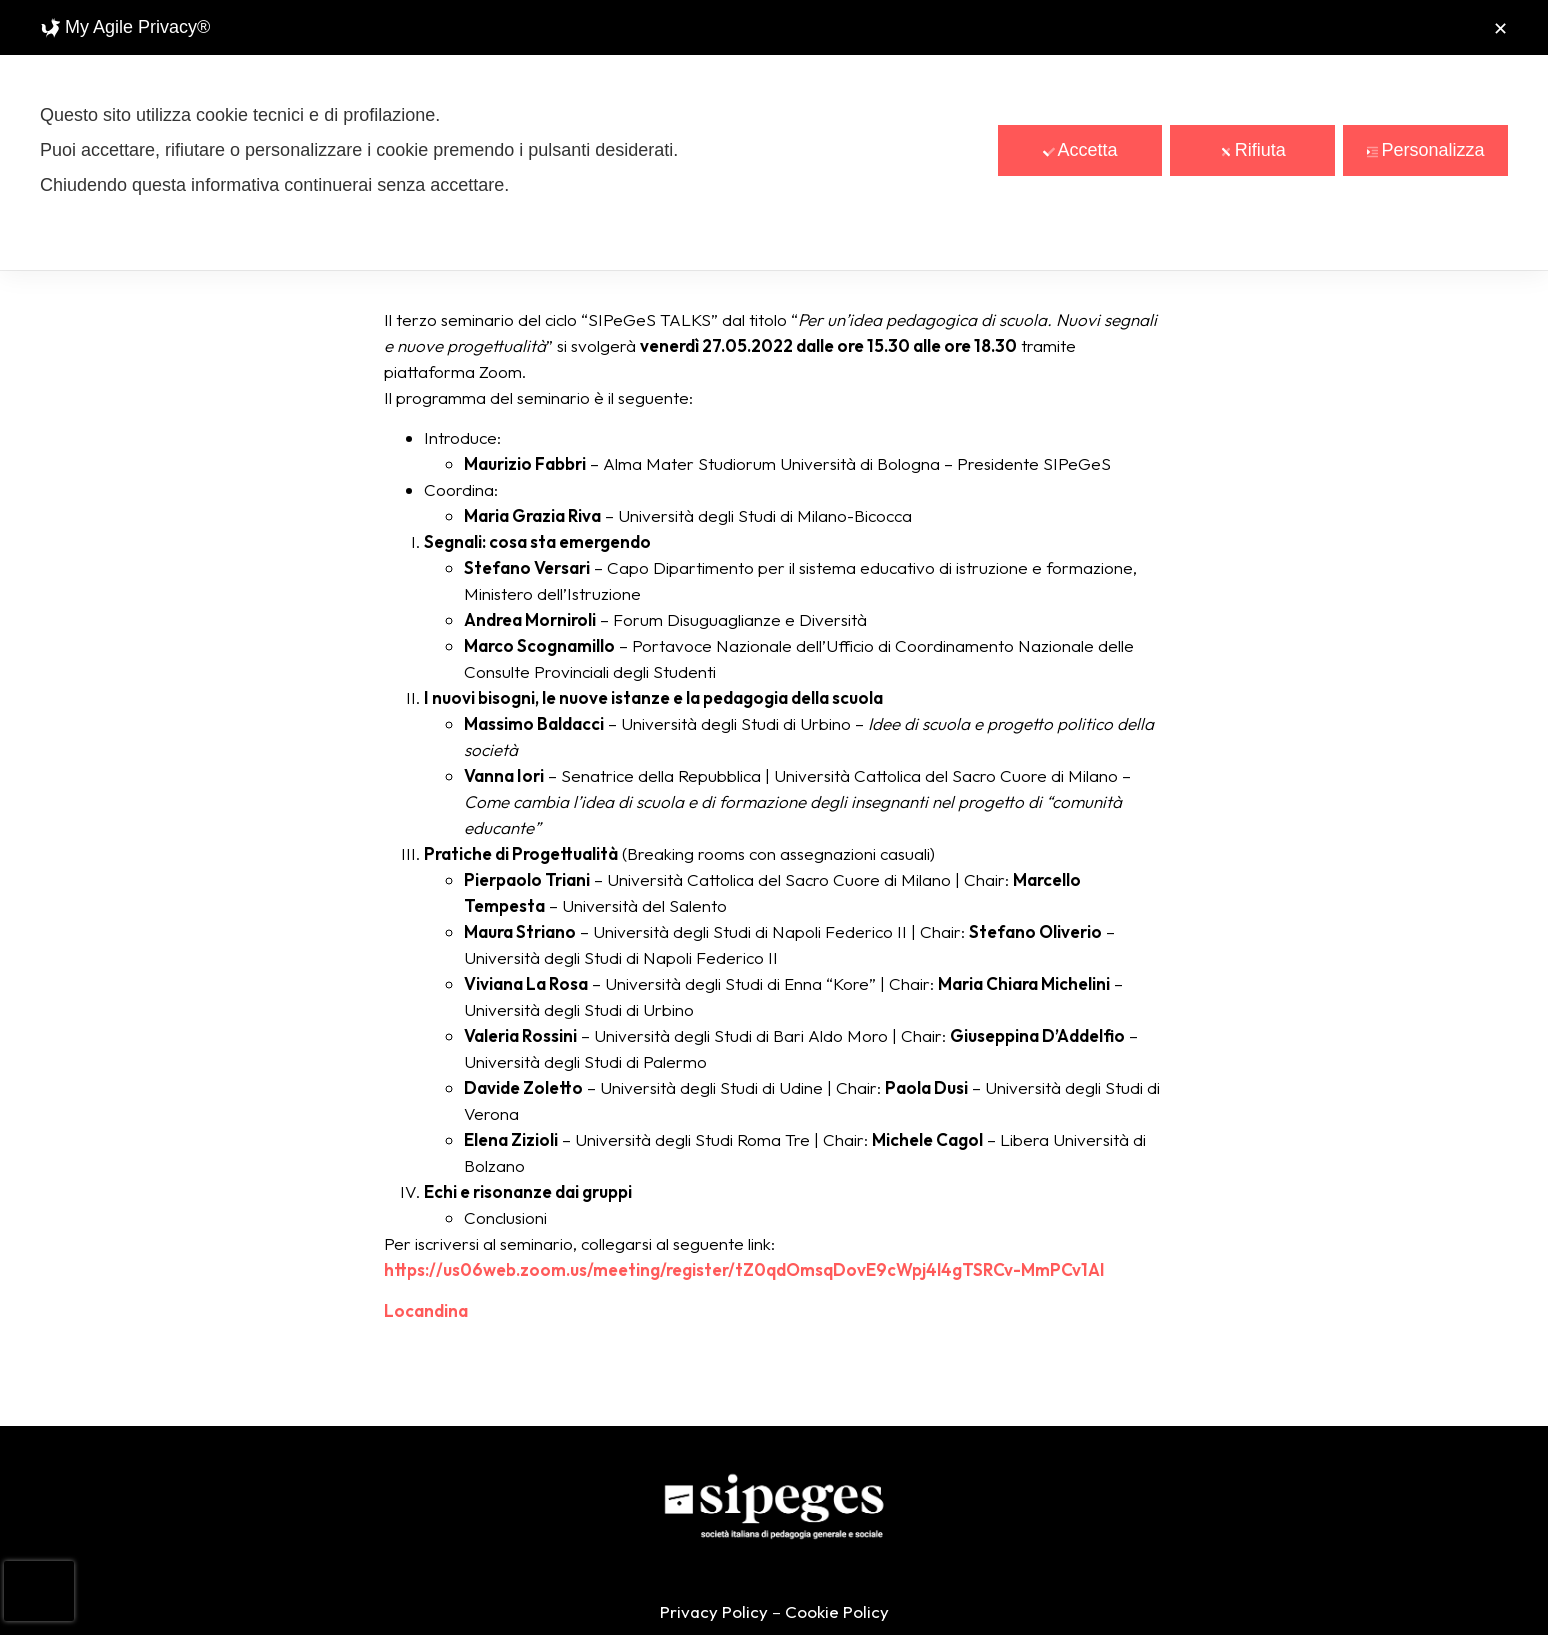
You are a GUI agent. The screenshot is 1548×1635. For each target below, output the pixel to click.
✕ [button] (1500, 29)
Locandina (426, 1310)
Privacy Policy (714, 1611)
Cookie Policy (837, 1611)
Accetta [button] (1080, 150)
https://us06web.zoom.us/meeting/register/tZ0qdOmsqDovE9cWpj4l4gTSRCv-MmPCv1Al (744, 1269)
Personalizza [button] (1426, 150)
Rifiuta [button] (1253, 150)
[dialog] (774, 135)
